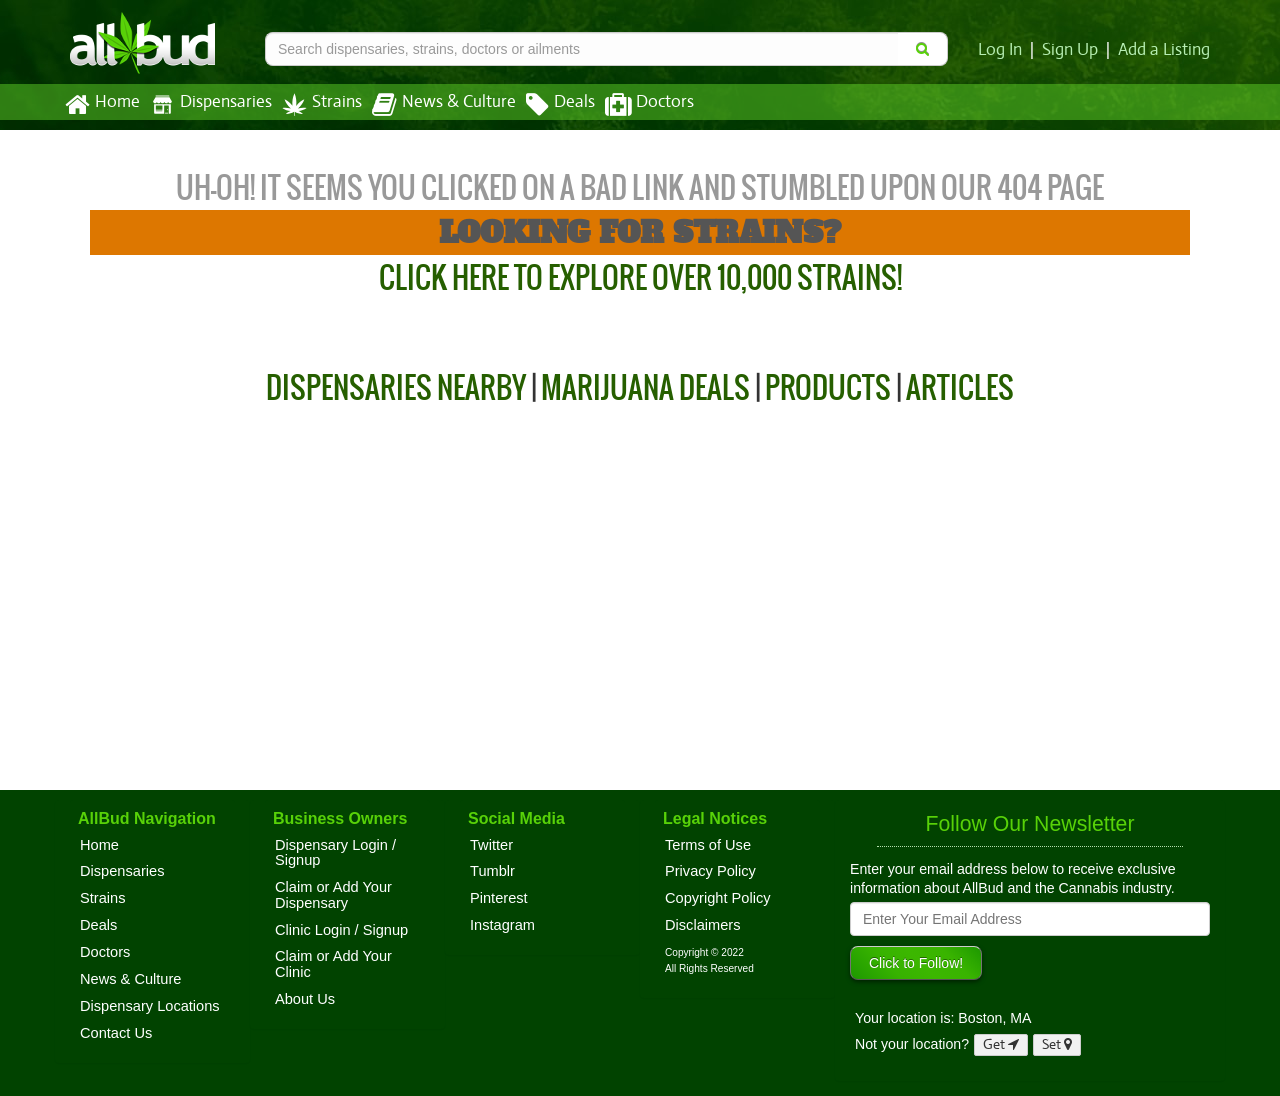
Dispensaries (207, 104)
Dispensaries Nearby (396, 387)
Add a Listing (1165, 50)
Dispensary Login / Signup (335, 853)
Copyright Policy (718, 898)
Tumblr (492, 871)
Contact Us (116, 1033)
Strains (315, 104)
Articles (960, 387)
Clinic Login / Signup (341, 930)
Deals (545, 105)
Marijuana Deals (645, 387)
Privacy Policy (710, 871)
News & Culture (433, 105)
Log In (1004, 50)
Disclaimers (703, 925)
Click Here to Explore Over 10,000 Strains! (640, 277)
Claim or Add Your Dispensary (333, 895)
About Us (305, 999)
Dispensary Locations (150, 1006)
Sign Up (1073, 50)
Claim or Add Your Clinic (333, 964)
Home (101, 105)
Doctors (632, 105)
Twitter (491, 845)
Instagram (502, 925)
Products (828, 387)
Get (1001, 1044)
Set (1057, 1044)
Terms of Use (708, 845)
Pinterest (499, 898)
